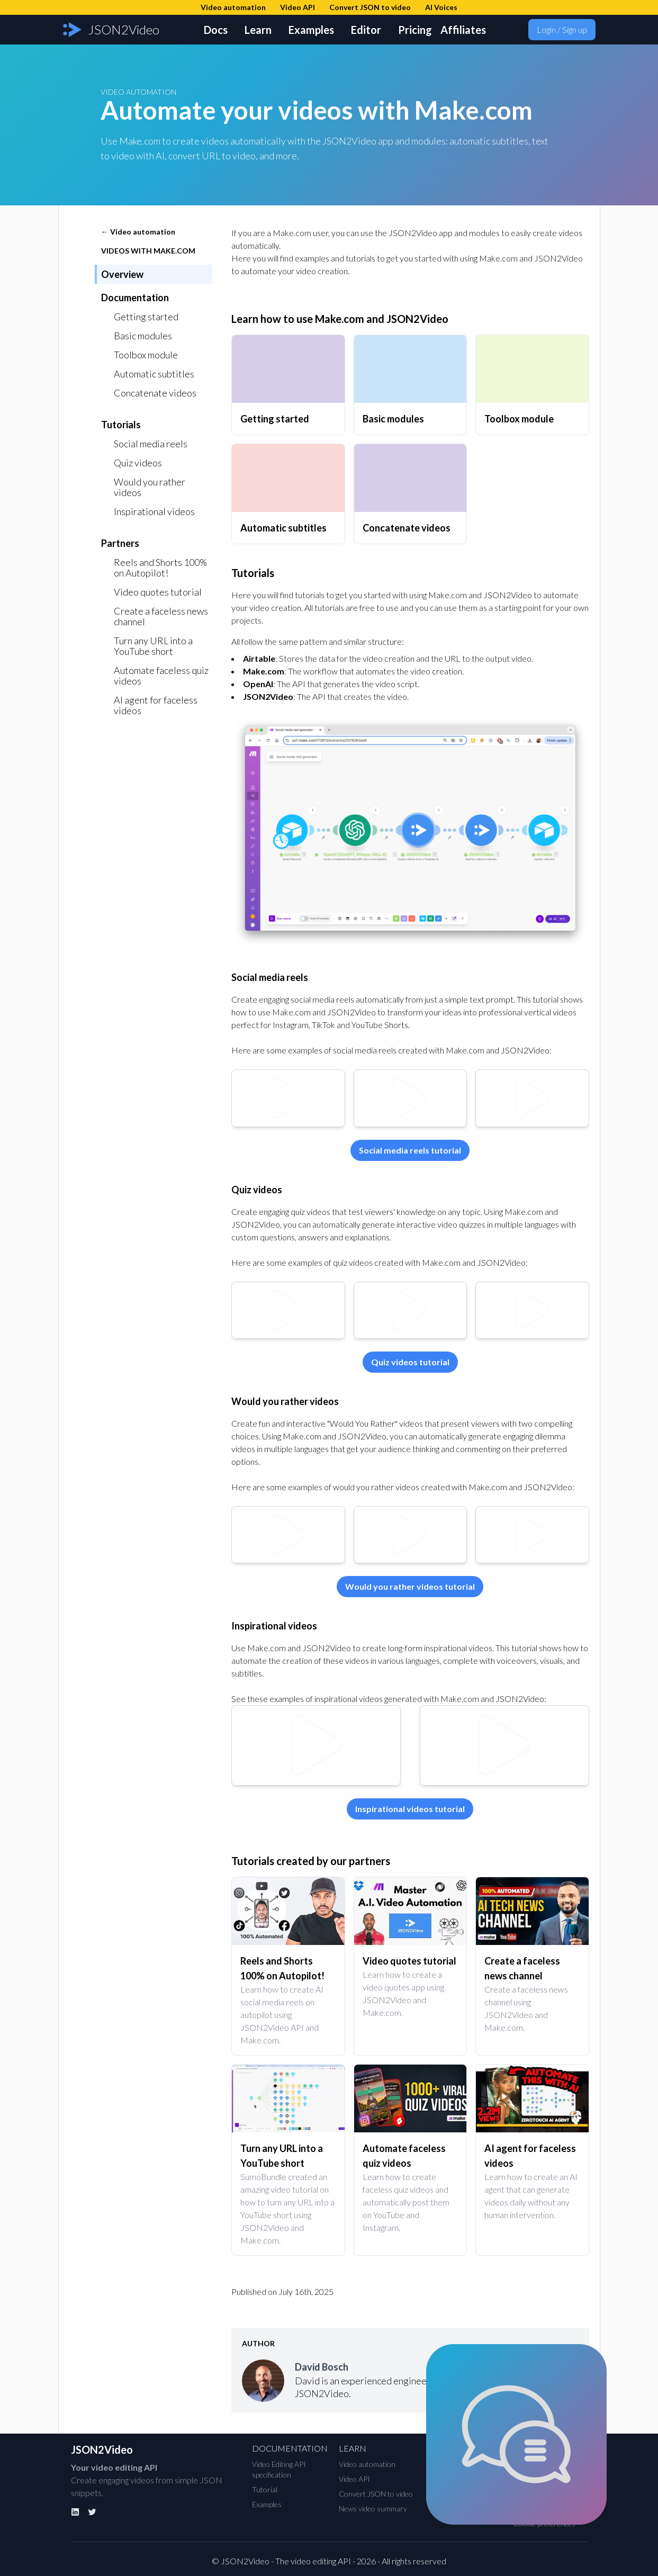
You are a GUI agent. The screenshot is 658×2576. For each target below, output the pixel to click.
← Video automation (138, 231)
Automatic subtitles (154, 374)
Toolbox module (146, 355)
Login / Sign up (562, 29)
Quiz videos (138, 463)
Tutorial (264, 2489)
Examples (311, 29)
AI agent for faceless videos (155, 705)
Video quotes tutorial (158, 592)
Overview (122, 274)
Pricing (415, 29)
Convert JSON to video (376, 2493)
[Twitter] (92, 2512)
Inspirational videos (154, 511)
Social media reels (150, 443)
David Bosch (321, 2367)
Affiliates (463, 29)
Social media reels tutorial (410, 1150)
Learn (258, 29)
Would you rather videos (149, 487)
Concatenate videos (155, 393)
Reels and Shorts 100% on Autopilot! (160, 567)
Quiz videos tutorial (410, 1362)
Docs (216, 29)
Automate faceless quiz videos (161, 675)
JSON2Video (102, 2449)
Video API (354, 2478)
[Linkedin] (75, 2512)
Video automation (367, 2464)
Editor (366, 29)
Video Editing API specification (279, 2469)
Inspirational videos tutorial (410, 1809)
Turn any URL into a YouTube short (153, 646)
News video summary (373, 2508)
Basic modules (143, 335)
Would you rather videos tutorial (410, 1586)
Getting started (146, 316)
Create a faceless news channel (161, 616)
